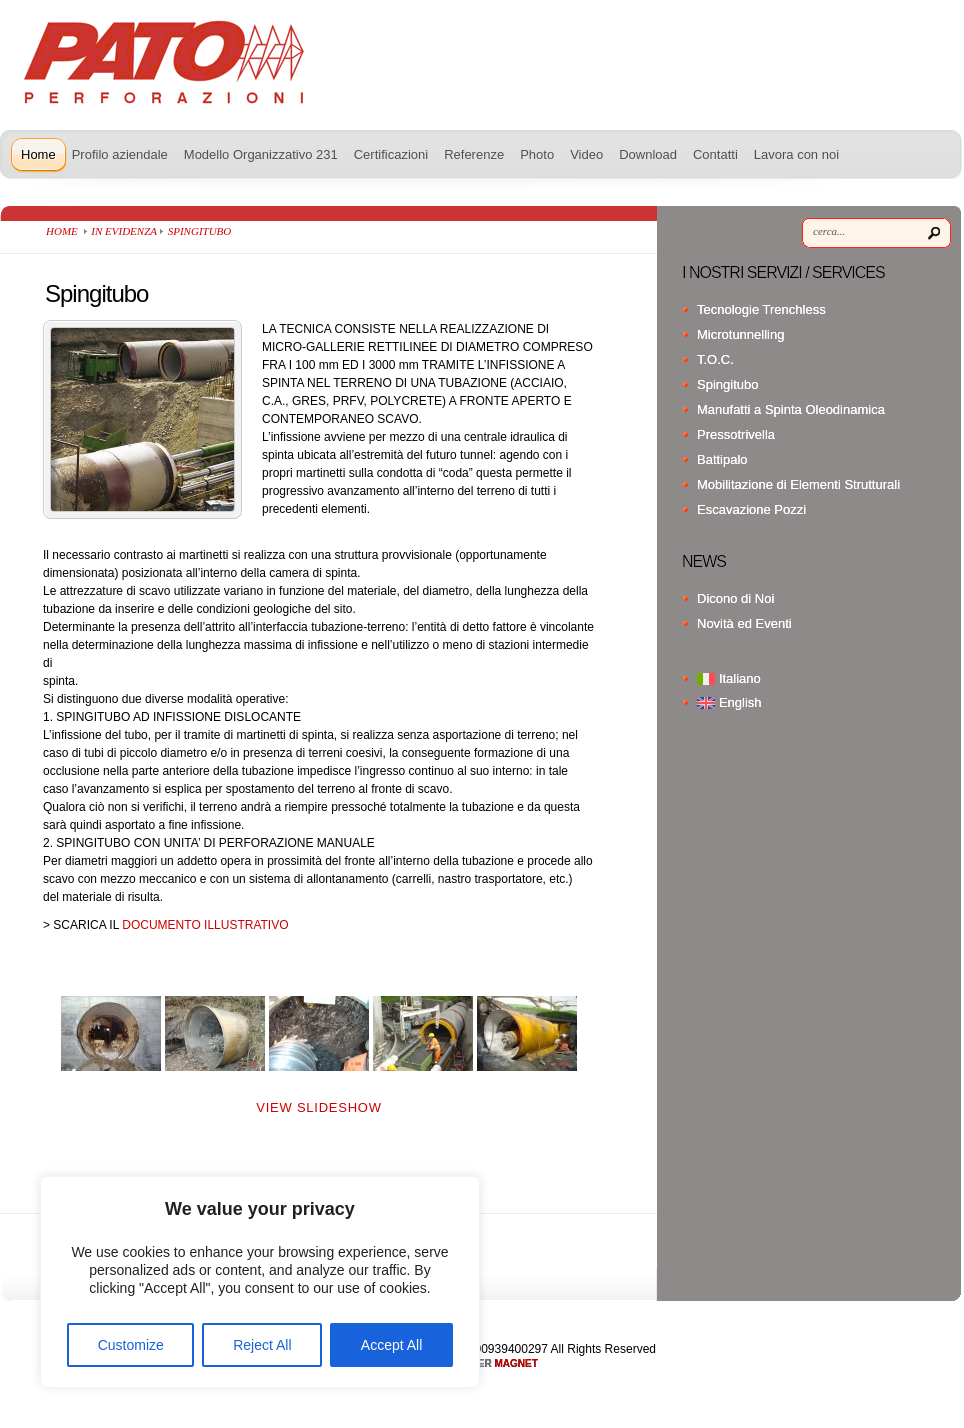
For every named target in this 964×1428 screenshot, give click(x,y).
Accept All (391, 1345)
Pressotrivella (736, 434)
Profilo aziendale (120, 154)
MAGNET (516, 1363)
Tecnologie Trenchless (761, 309)
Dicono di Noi (735, 598)
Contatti (715, 154)
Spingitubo (727, 384)
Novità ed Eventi (744, 623)
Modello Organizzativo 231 (261, 154)
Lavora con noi (796, 154)
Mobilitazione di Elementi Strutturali (798, 484)
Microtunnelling (740, 334)
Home (38, 154)
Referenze (474, 154)
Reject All (262, 1345)
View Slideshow (318, 1107)
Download (648, 154)
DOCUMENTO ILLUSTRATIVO (205, 925)
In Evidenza (124, 231)
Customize (131, 1345)
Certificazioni (391, 154)
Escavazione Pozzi (751, 509)
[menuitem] (824, 678)
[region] (260, 1282)
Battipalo (722, 459)
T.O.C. (715, 359)
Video (586, 154)
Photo (537, 154)
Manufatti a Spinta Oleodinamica (791, 409)
